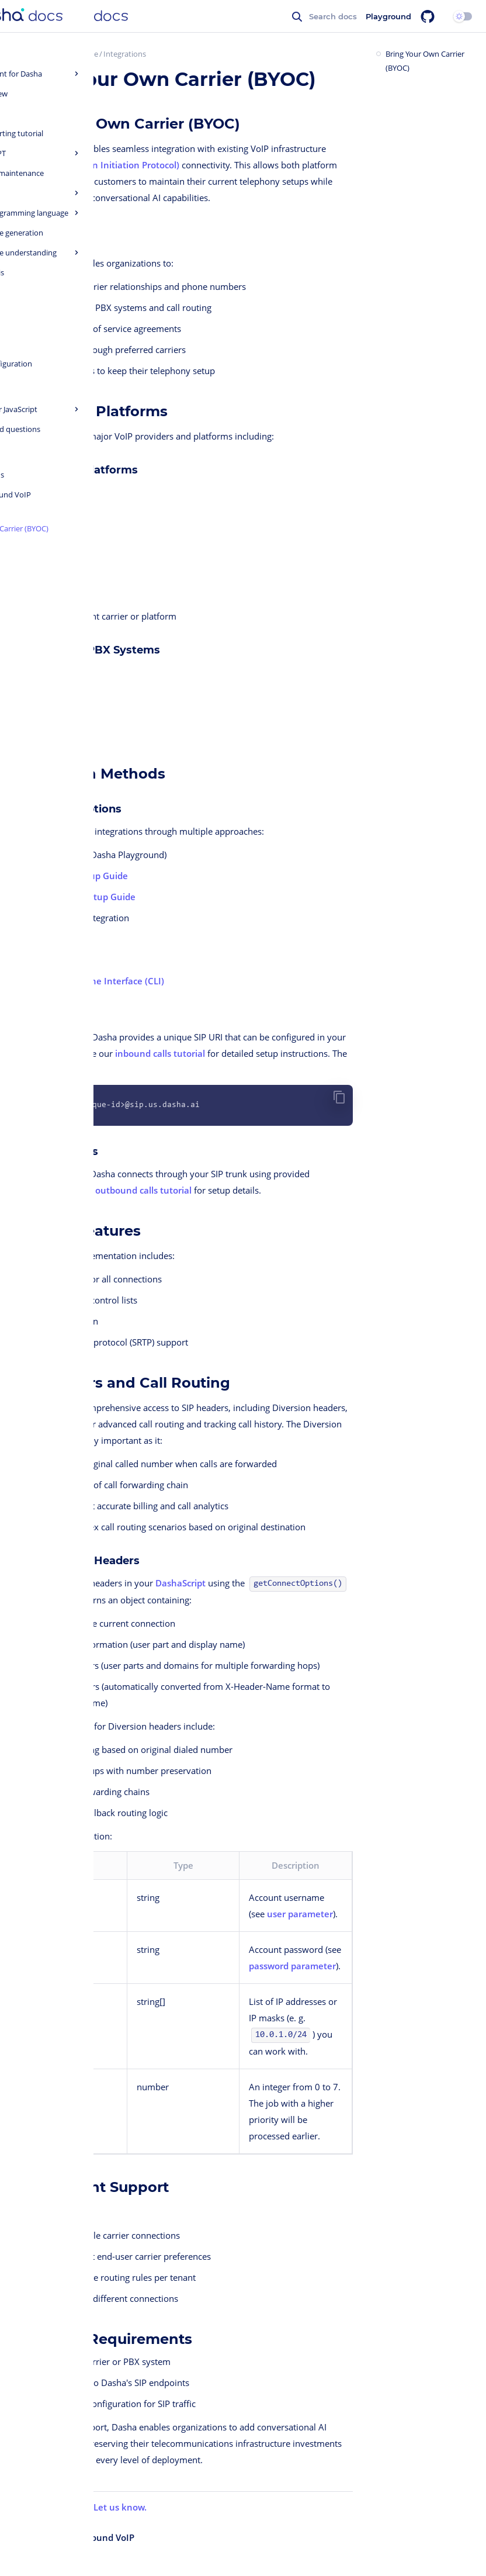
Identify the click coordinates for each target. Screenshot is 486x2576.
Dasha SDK (60, 960)
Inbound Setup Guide (82, 875)
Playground (388, 16)
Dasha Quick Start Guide (56, 54)
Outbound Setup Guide (86, 897)
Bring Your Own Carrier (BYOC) (425, 61)
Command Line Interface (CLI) (100, 981)
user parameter (300, 1914)
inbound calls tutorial (160, 1053)
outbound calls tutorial (143, 1190)
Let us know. (120, 2507)
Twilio (38, 490)
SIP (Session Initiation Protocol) (113, 165)
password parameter (292, 1966)
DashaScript (180, 1583)
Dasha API (59, 939)
